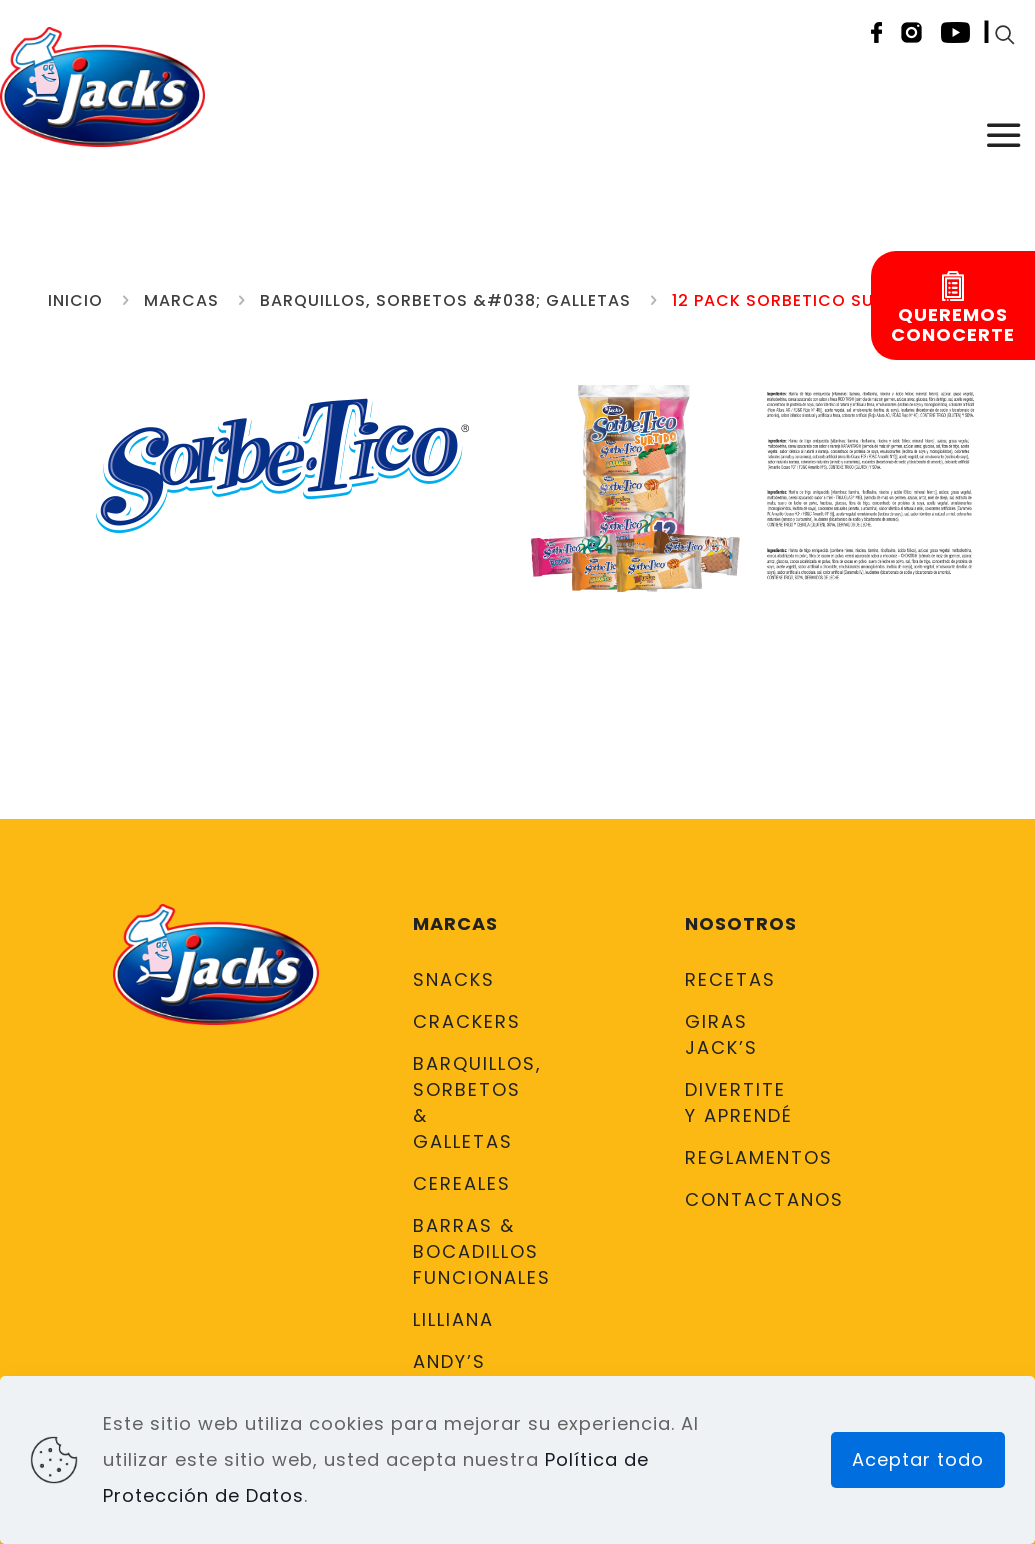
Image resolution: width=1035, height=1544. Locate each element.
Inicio (75, 300)
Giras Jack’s (721, 1034)
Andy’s (449, 1361)
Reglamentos (742, 1157)
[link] (635, 487)
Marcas (181, 300)
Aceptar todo (918, 1459)
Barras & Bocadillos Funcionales (470, 1251)
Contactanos (742, 1199)
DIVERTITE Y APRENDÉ (739, 1102)
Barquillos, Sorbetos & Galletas (470, 1102)
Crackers (467, 1021)
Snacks (454, 979)
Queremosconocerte (953, 325)
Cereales (462, 1183)
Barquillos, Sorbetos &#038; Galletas (445, 300)
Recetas (730, 979)
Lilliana (453, 1319)
